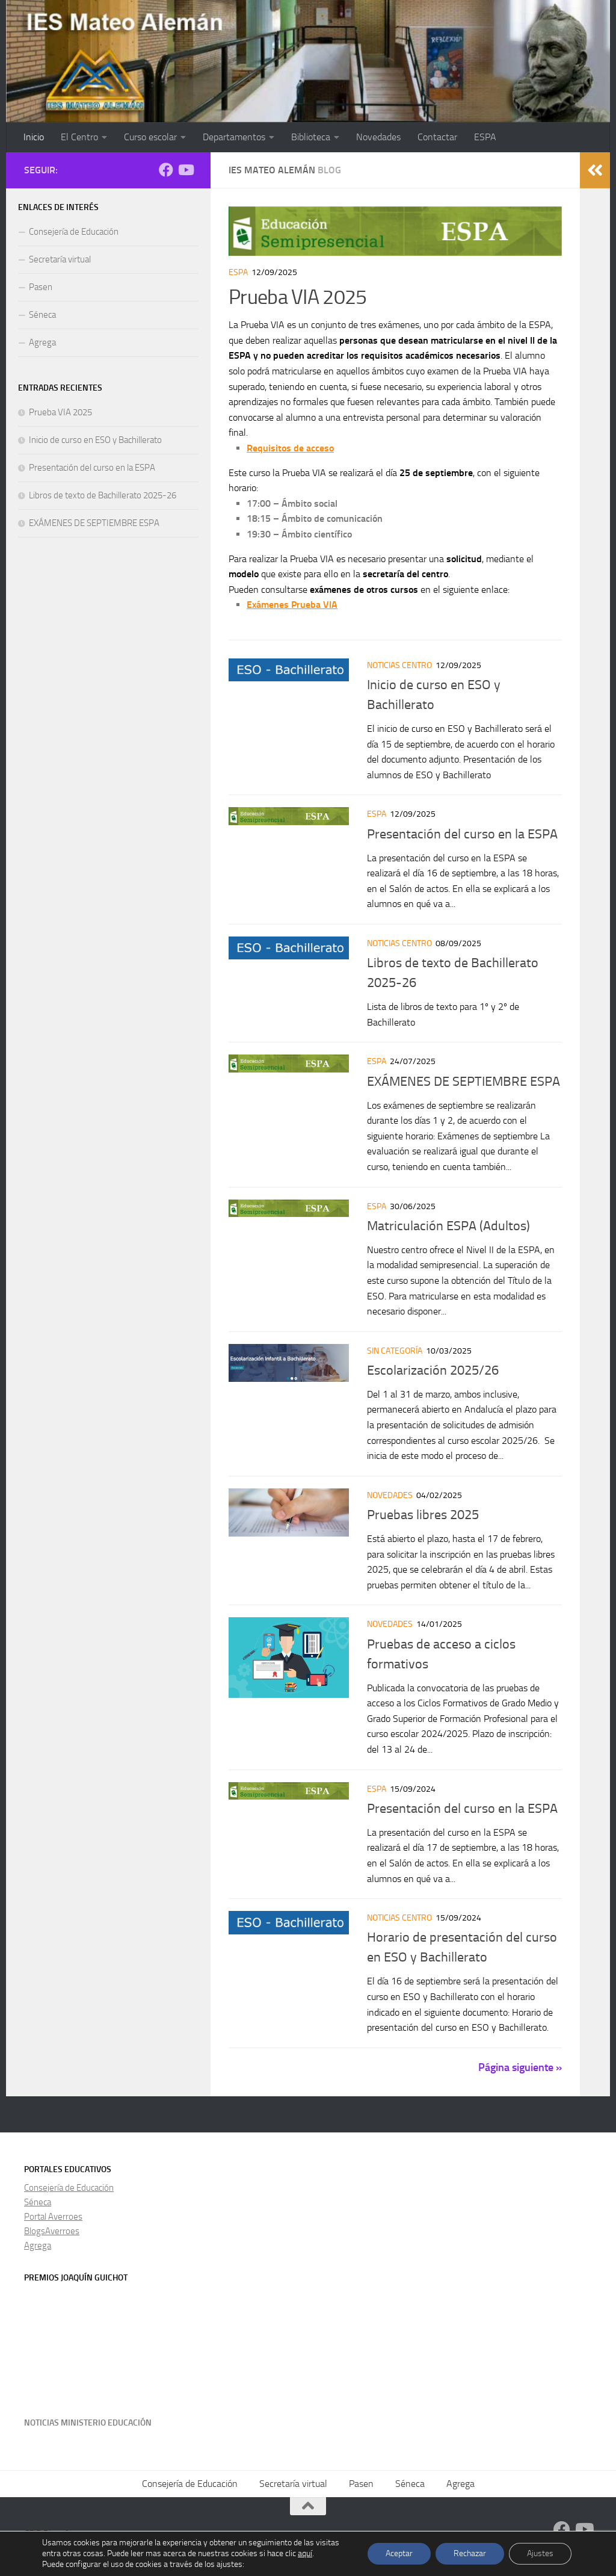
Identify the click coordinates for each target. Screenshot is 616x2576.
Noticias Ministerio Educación (88, 2423)
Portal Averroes (53, 2216)
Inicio (33, 137)
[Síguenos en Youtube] (185, 170)
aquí (305, 2553)
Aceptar (399, 2553)
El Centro (79, 137)
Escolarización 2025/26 (433, 1370)
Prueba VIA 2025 (298, 297)
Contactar (437, 137)
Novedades (378, 137)
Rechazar (470, 2553)
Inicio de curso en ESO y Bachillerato (95, 440)
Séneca (42, 314)
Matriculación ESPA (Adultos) (448, 1226)
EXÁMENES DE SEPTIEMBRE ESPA (463, 1081)
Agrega (42, 342)
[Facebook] (166, 170)
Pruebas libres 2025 (423, 1515)
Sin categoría (394, 1351)
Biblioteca (310, 137)
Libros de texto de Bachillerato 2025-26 (102, 495)
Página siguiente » (520, 2067)
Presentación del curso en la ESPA (462, 834)
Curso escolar (150, 137)
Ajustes (540, 2553)
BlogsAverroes (51, 2231)
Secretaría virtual (60, 259)
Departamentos (234, 137)
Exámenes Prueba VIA (292, 604)
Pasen (40, 287)
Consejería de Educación (74, 231)
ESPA (485, 137)
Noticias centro (399, 665)
